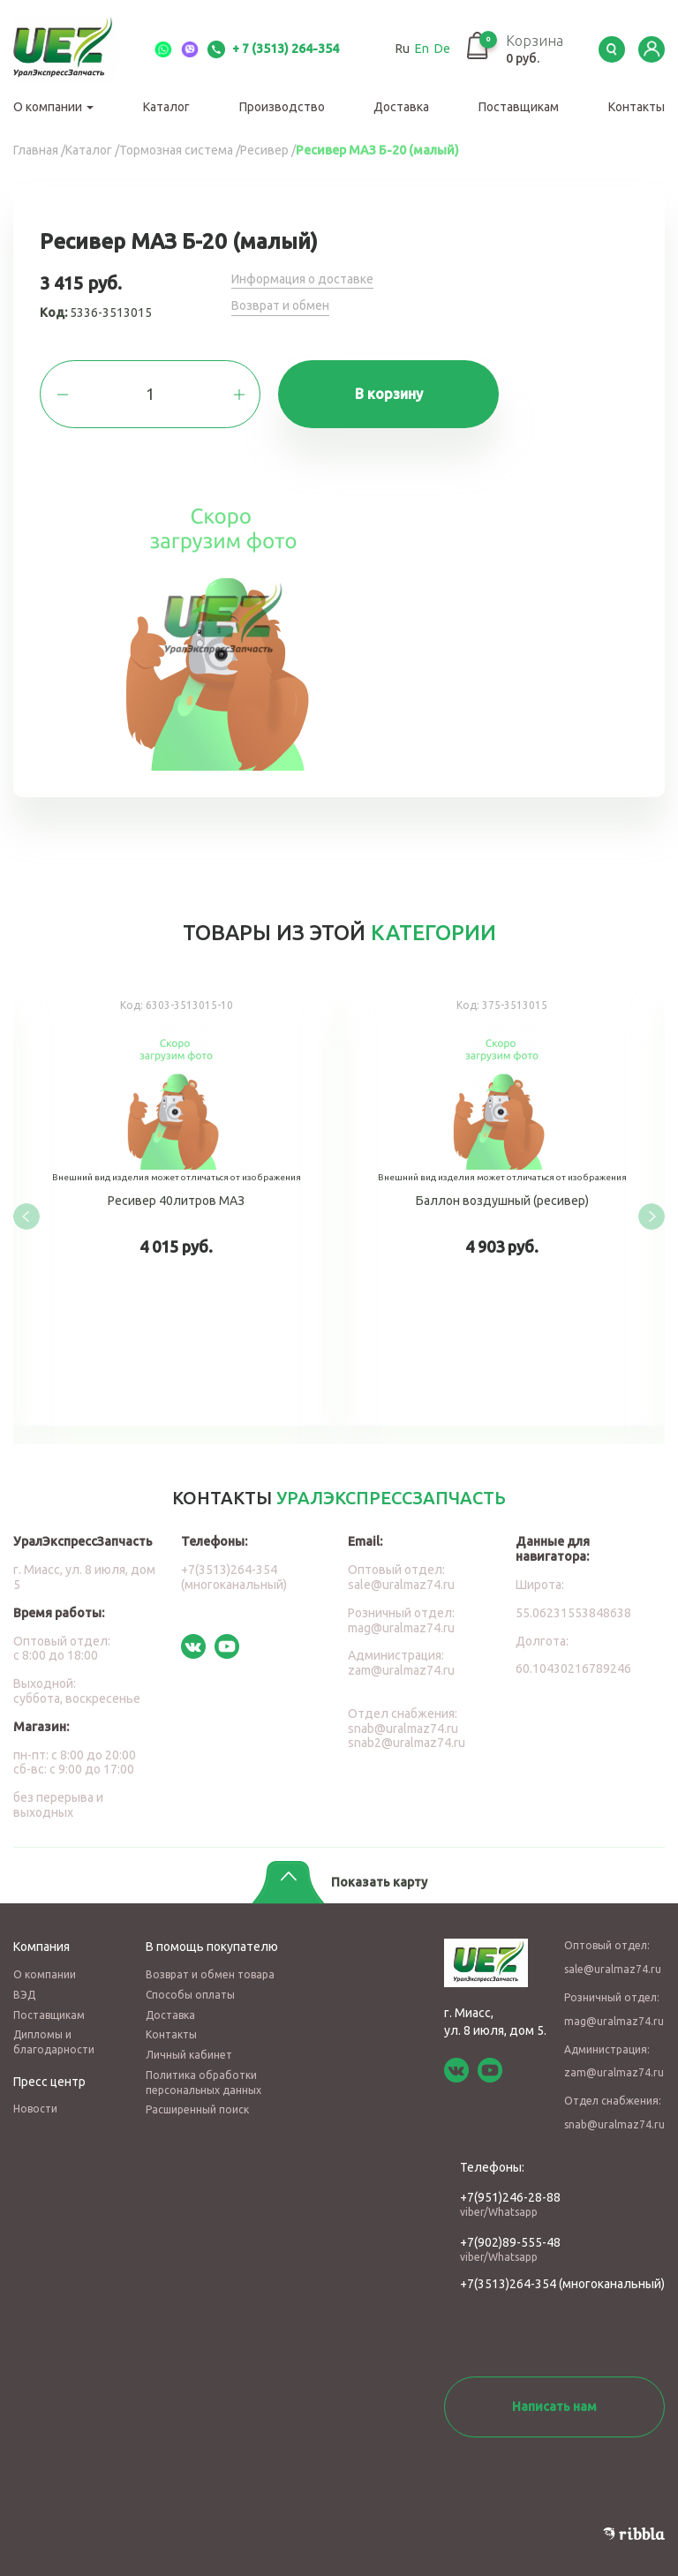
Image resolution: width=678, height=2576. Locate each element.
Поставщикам (518, 107)
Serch (612, 49)
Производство (282, 107)
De (442, 48)
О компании (53, 107)
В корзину (389, 394)
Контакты (636, 107)
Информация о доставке (302, 279)
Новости (35, 2108)
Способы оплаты (190, 1994)
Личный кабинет (189, 2054)
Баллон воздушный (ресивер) (502, 1204)
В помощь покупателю (212, 1947)
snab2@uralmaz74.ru (406, 1743)
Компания (41, 1947)
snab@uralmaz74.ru (403, 1728)
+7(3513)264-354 (508, 2284)
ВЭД (24, 1994)
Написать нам (554, 2406)
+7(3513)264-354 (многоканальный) (234, 1577)
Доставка (401, 107)
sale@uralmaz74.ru (401, 1585)
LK (651, 49)
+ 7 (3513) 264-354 (273, 48)
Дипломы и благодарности (53, 2042)
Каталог (166, 107)
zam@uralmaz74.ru (401, 1670)
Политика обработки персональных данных (203, 2082)
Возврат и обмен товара (210, 1974)
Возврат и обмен (280, 305)
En (422, 48)
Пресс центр (49, 2082)
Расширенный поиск (197, 2109)
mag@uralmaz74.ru (401, 1628)
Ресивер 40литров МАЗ (176, 1204)
